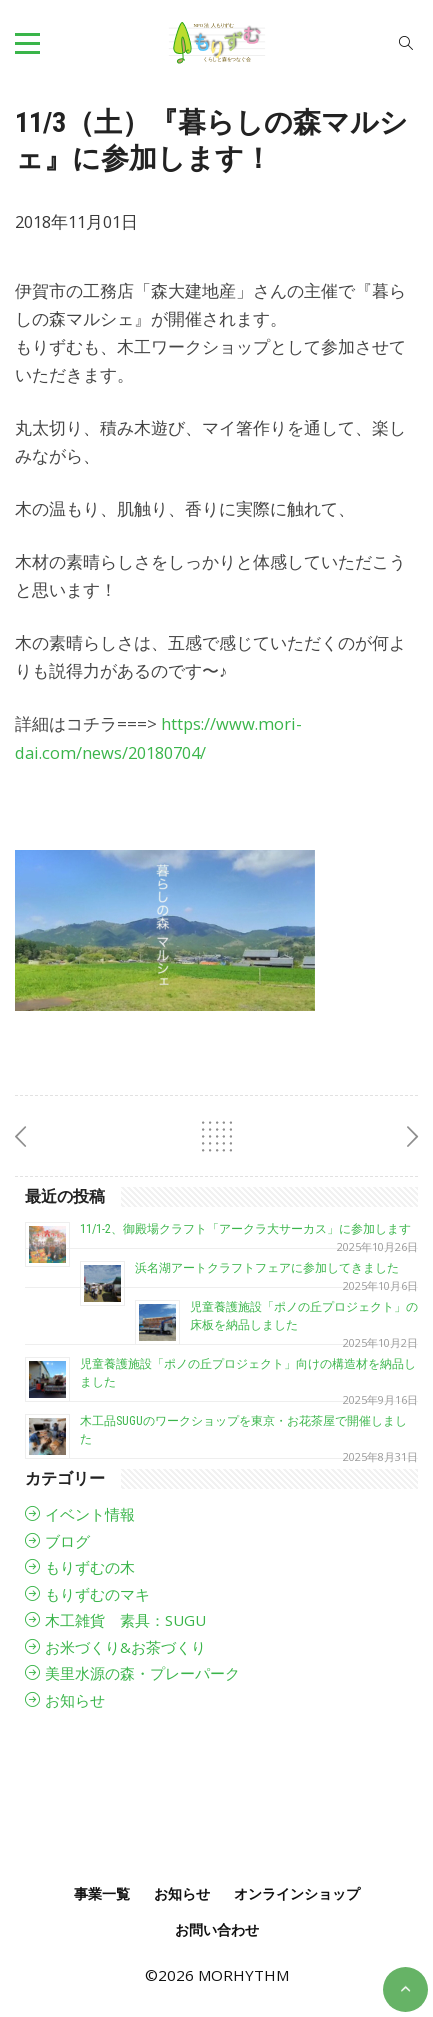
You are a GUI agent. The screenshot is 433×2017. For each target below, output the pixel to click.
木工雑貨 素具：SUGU (125, 1620)
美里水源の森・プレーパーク (142, 1673)
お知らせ (75, 1700)
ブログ (67, 1541)
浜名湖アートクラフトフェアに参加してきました (267, 1268)
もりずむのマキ (97, 1594)
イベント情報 (90, 1514)
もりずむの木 (90, 1567)
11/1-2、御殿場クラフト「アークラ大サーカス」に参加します (245, 1229)
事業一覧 (102, 1893)
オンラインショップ (297, 1893)
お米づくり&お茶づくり (125, 1647)
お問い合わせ (217, 1929)
